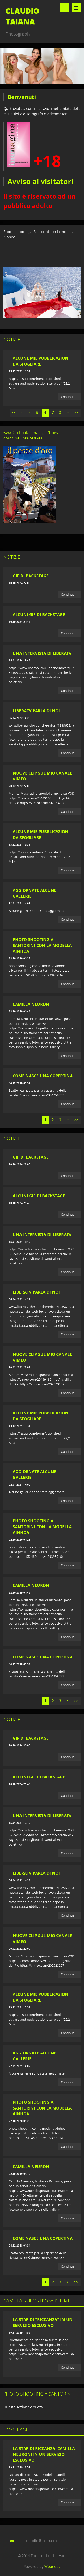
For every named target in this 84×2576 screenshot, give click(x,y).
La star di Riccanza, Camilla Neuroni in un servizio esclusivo (44, 2454)
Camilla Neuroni (32, 1004)
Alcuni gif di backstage (39, 614)
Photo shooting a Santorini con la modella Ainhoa (42, 945)
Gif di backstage (31, 575)
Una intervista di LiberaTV (42, 653)
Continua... (69, 397)
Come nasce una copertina (43, 1075)
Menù (76, 7)
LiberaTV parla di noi (36, 710)
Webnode (52, 2566)
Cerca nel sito (64, 7)
